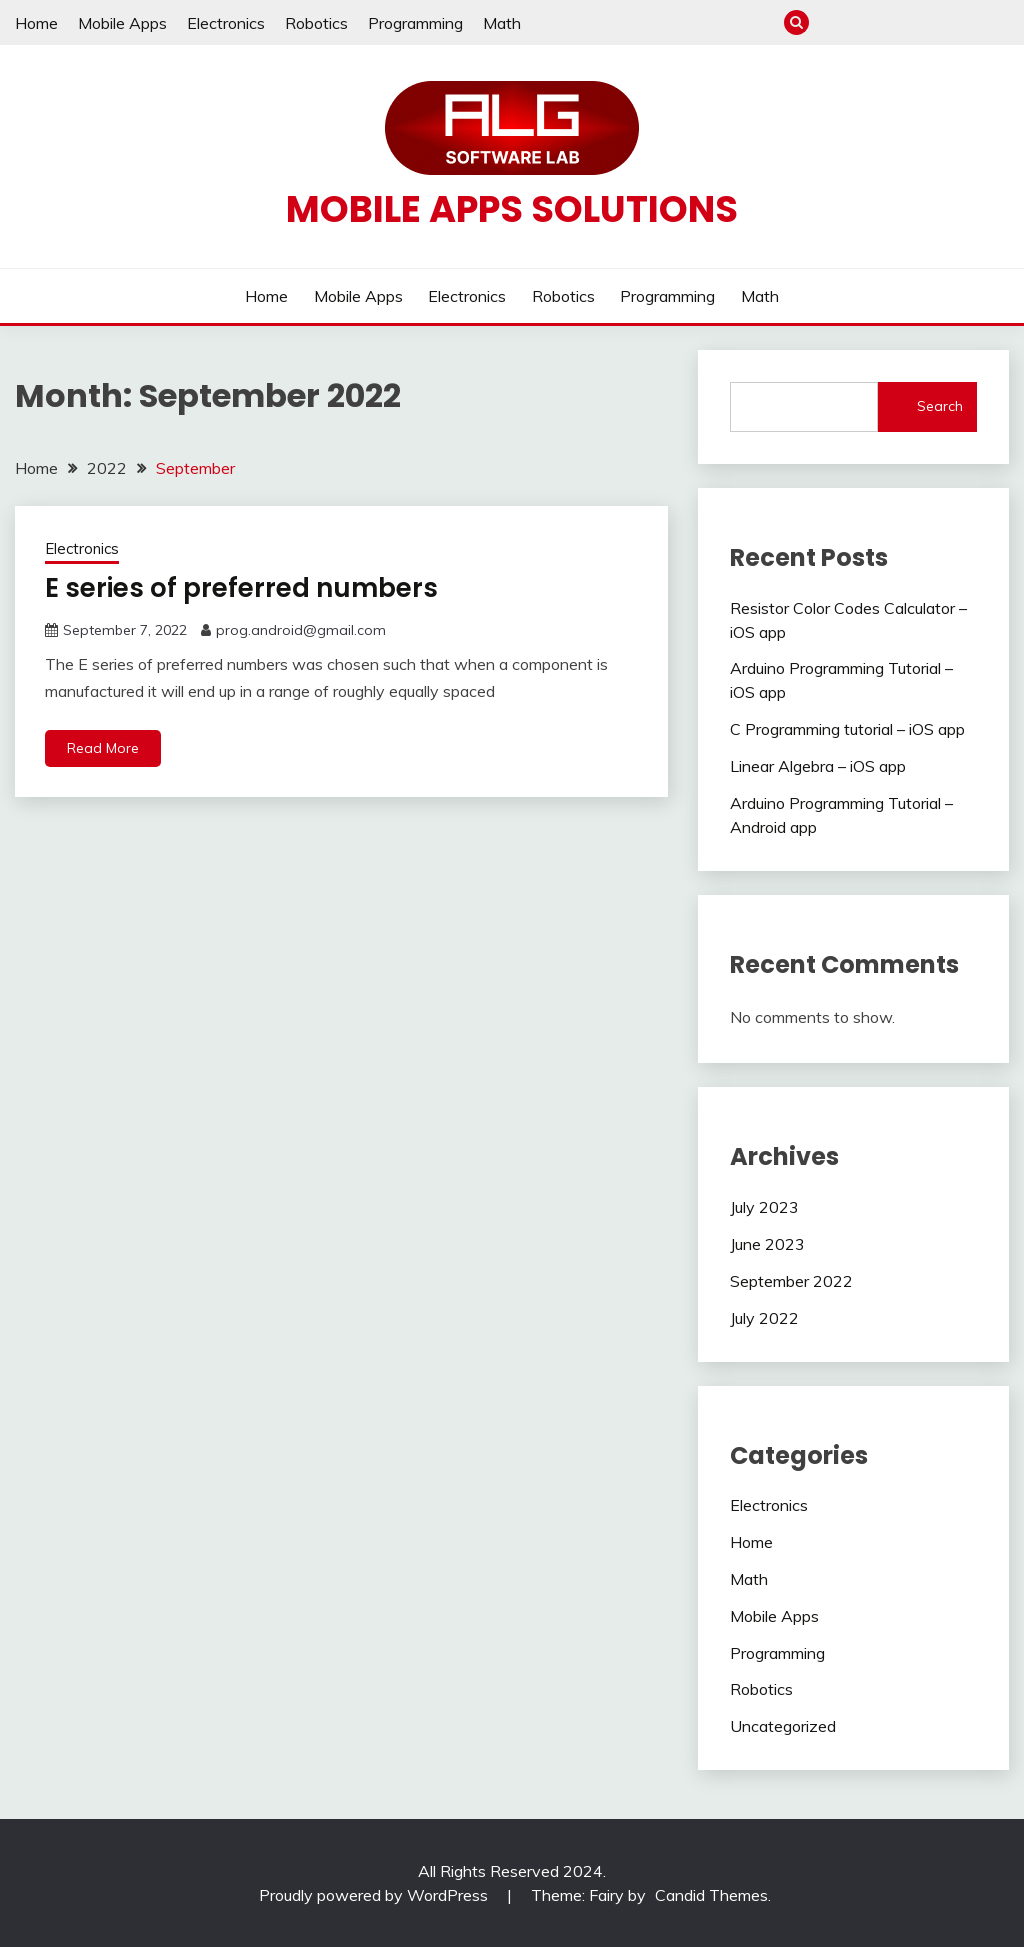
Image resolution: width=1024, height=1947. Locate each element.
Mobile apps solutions (512, 209)
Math (502, 23)
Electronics (226, 23)
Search (940, 406)
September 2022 (791, 1281)
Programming (415, 23)
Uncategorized (783, 1726)
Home (36, 23)
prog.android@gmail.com (301, 630)
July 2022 (764, 1318)
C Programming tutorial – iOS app (847, 729)
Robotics (316, 23)
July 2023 (764, 1207)
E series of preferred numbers (241, 588)
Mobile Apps (122, 23)
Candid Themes (711, 1895)
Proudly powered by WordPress (375, 1895)
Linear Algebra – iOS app (818, 766)
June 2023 (767, 1244)
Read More (103, 748)
